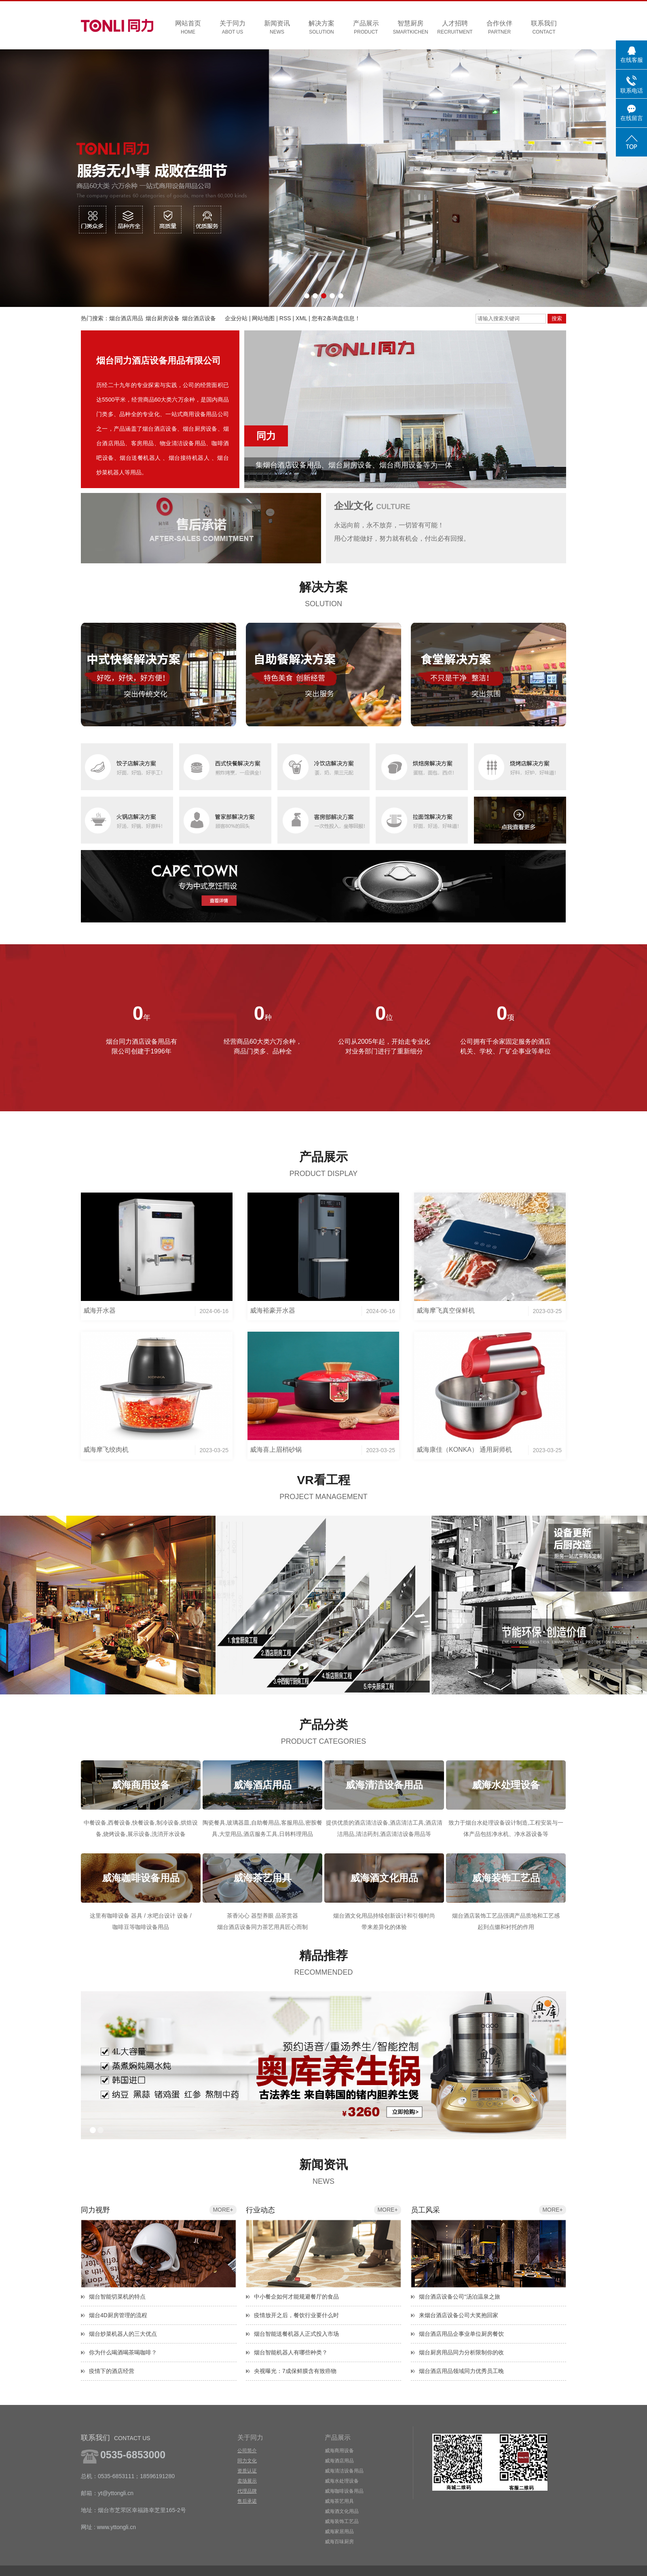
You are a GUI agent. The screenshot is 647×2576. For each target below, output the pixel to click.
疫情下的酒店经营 (111, 2371)
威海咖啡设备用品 (344, 2491)
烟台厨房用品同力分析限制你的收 (461, 2352)
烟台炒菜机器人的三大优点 (123, 2334)
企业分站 (236, 318)
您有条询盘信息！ (336, 318)
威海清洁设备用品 (344, 2471)
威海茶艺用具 (339, 2501)
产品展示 (366, 28)
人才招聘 (455, 28)
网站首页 (188, 28)
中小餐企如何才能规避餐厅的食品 (296, 2296)
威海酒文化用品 (342, 2511)
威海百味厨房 (339, 2541)
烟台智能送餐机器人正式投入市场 (296, 2334)
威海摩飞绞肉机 (106, 1449)
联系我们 (544, 28)
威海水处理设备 (342, 2481)
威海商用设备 (339, 2450)
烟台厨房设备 (163, 318)
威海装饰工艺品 (342, 2521)
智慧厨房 (410, 28)
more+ (223, 2209)
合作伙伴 (499, 28)
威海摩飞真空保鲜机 (446, 1310)
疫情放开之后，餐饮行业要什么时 (296, 2315)
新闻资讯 (277, 28)
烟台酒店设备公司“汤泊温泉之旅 (459, 2296)
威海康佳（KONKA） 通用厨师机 (464, 1449)
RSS (285, 318)
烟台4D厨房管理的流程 (118, 2315)
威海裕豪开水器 (272, 1310)
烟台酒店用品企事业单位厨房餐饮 (461, 2334)
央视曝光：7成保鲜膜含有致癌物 (295, 2371)
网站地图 (263, 318)
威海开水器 (99, 1310)
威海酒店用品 (339, 2461)
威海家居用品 (339, 2531)
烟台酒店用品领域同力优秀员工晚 (461, 2371)
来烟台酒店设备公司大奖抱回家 (458, 2315)
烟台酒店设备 (199, 318)
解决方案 (321, 28)
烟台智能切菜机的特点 (117, 2296)
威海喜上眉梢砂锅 (276, 1449)
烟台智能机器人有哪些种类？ (291, 2352)
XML (301, 318)
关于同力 (232, 28)
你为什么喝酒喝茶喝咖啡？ (123, 2352)
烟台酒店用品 (126, 318)
